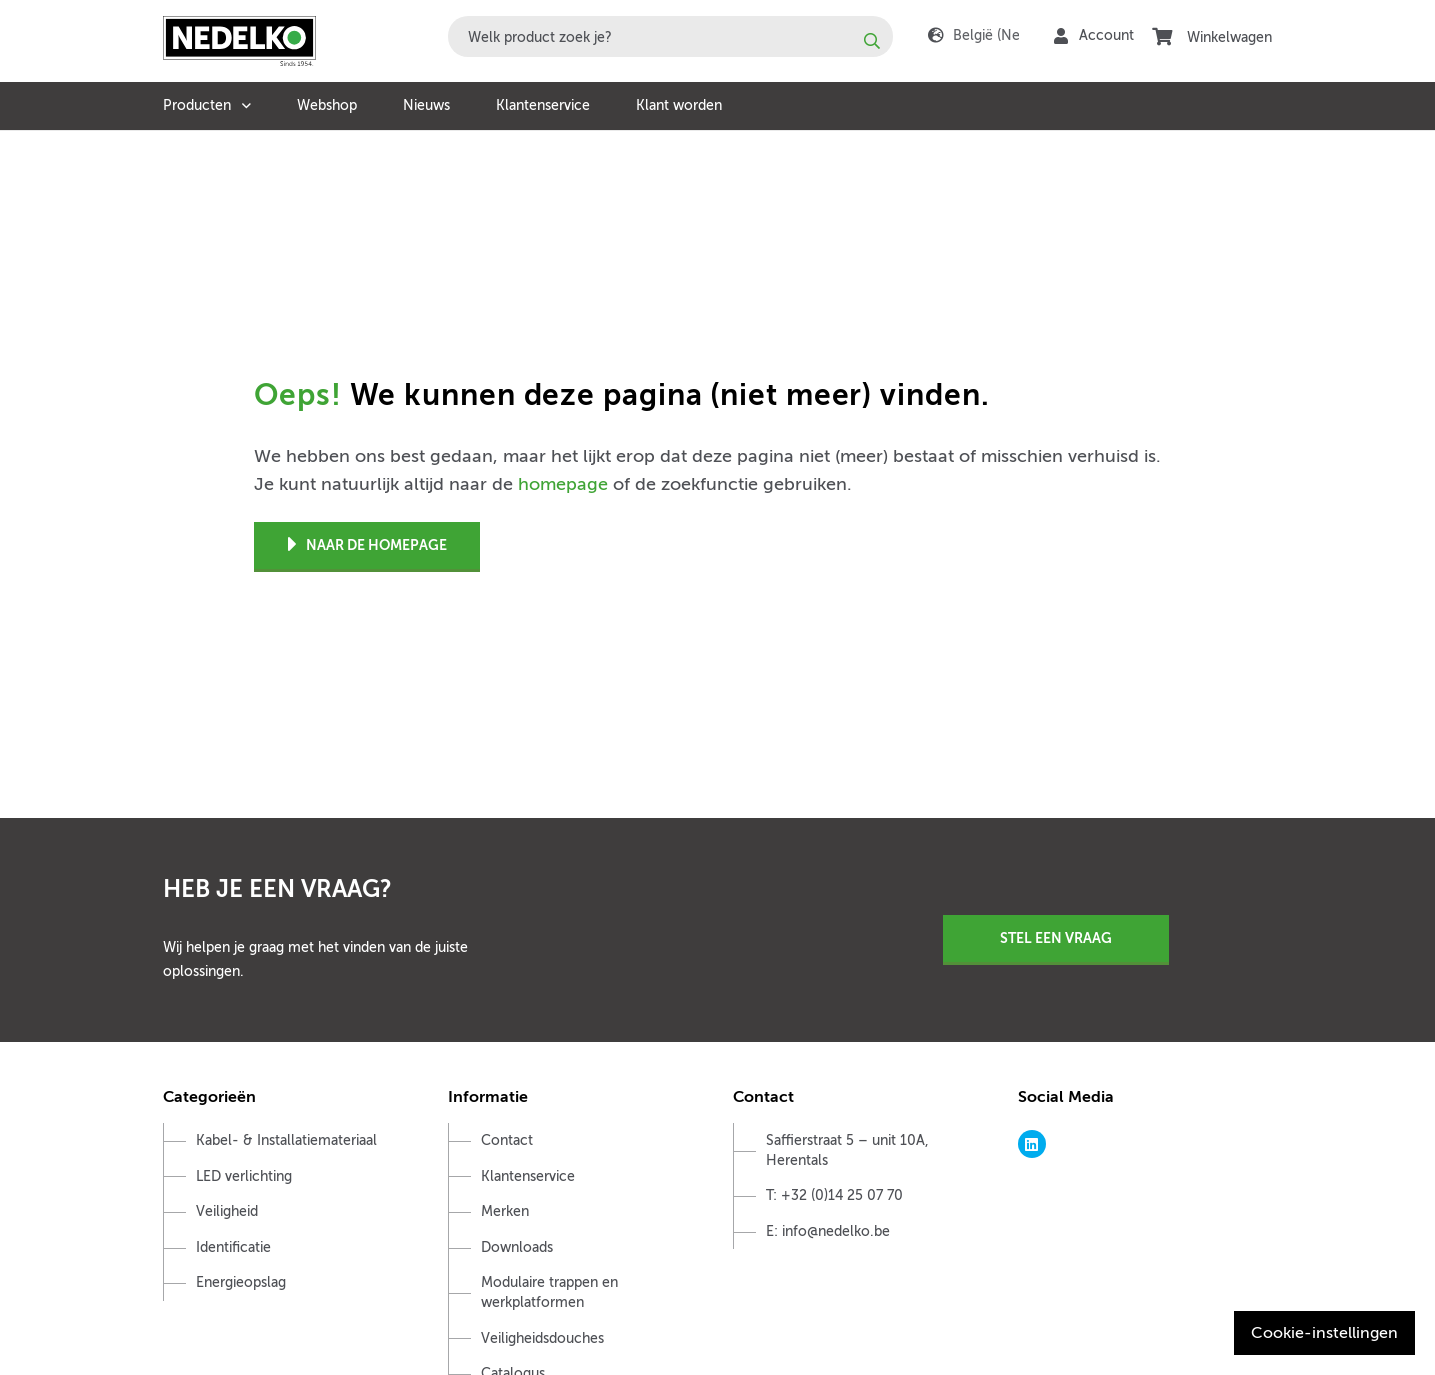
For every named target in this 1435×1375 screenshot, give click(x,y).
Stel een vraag (1056, 938)
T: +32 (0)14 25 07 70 (834, 1195)
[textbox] (670, 36)
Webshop (327, 105)
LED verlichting (244, 1176)
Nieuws (426, 105)
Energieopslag (241, 1282)
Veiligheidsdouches (542, 1338)
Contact (507, 1140)
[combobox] (670, 36)
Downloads (517, 1247)
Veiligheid (227, 1211)
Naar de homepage (367, 545)
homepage (563, 484)
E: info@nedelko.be (828, 1231)
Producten (197, 105)
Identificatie (233, 1247)
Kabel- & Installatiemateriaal (286, 1140)
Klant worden (679, 105)
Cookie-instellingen (1324, 1333)
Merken (505, 1211)
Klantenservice (543, 105)
